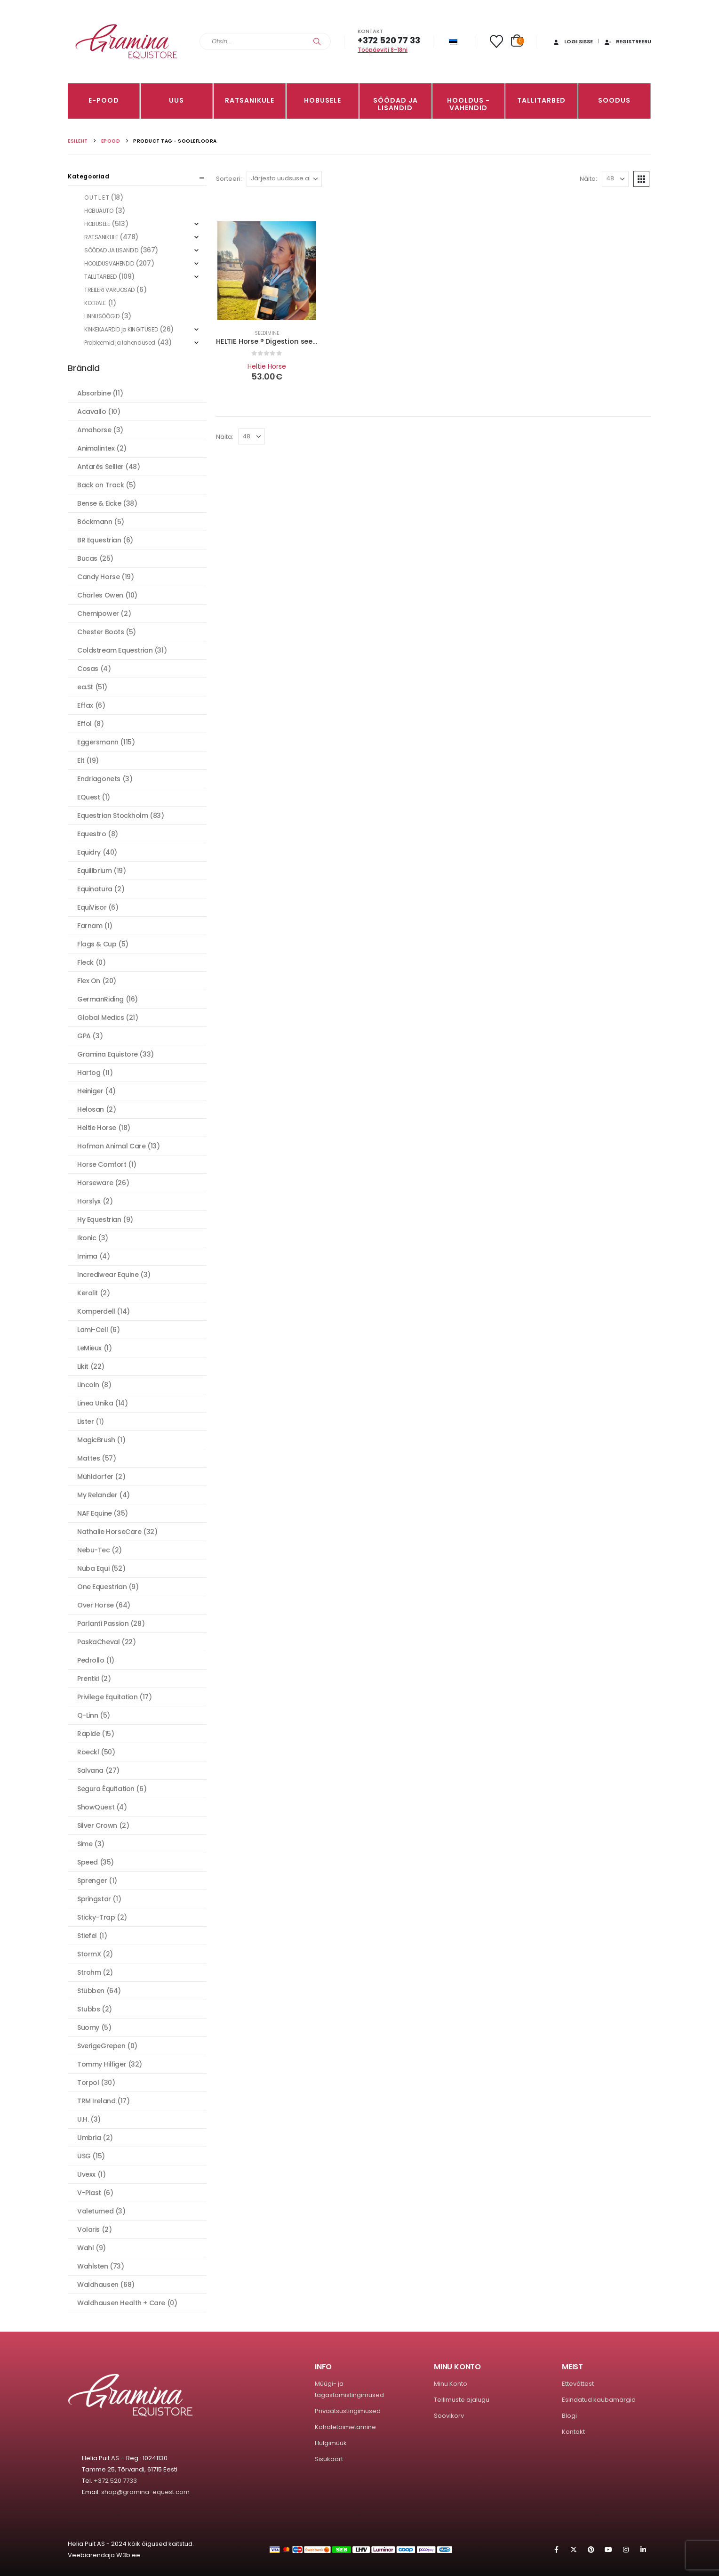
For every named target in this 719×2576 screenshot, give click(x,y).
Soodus (614, 100)
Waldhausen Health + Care (121, 2303)
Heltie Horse (267, 366)
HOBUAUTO (98, 211)
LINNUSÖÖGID (101, 316)
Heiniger (90, 1091)
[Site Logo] (126, 42)
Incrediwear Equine (107, 1274)
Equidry (89, 852)
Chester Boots (100, 632)
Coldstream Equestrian (114, 650)
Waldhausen (98, 2284)
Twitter (574, 2550)
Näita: (588, 178)
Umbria (89, 2137)
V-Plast (89, 2192)
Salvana (90, 1770)
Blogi (569, 2415)
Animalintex (95, 448)
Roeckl (88, 1752)
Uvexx (86, 2174)
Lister (85, 1421)
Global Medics (100, 1017)
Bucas (87, 558)
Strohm (89, 1972)
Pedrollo (90, 1660)
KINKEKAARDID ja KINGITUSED (121, 329)
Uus (176, 100)
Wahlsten (92, 2266)
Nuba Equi (93, 1568)
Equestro (91, 834)
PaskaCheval (98, 1642)
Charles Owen (100, 595)
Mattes (88, 1458)
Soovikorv (449, 2415)
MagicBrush (96, 1440)
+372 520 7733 (115, 2480)
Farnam (89, 925)
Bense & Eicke (99, 503)
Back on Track (100, 485)
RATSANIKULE (249, 100)
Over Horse (95, 1605)
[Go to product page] (266, 270)
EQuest (88, 797)
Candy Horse (98, 576)
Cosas (87, 668)
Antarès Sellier (100, 466)
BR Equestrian (99, 540)
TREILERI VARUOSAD (109, 290)
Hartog (88, 1072)
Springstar (94, 1899)
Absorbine (94, 393)
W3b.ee (128, 2555)
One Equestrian (102, 1586)
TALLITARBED (541, 100)
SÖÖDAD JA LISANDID (395, 104)
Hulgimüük (331, 2443)
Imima (87, 1256)
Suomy (88, 2027)
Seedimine (267, 333)
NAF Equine (94, 1513)
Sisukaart (329, 2459)
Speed (87, 1862)
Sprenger (92, 1880)
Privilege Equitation (107, 1697)
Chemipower (98, 613)
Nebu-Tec (93, 1550)
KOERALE (95, 303)
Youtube (608, 2550)
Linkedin (643, 2550)
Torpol (88, 2082)
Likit (82, 1366)
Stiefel (87, 1935)
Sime (84, 1844)
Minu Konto (450, 2383)
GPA (84, 1036)
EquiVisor (91, 907)
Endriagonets (98, 778)
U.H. (82, 2119)
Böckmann (94, 521)
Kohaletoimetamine (345, 2427)
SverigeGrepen (101, 2046)
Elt (81, 760)
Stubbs (88, 2009)
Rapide (88, 1733)
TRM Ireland (96, 2101)
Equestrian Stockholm (112, 815)
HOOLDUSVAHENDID (109, 263)
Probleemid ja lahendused (119, 343)
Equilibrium (94, 870)
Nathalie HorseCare (109, 1531)
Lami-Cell (92, 1329)
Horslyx (89, 1201)
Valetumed (95, 2211)
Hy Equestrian (99, 1219)
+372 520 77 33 (389, 40)
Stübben (90, 1990)
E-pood (103, 100)
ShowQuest (95, 1807)
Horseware (95, 1182)
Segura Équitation (106, 1788)
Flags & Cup (96, 944)
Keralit (87, 1293)
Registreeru (627, 41)
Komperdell (96, 1311)
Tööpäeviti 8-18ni (382, 50)
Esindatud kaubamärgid (599, 2399)
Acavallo (91, 411)
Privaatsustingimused (348, 2410)
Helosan (90, 1109)
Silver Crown (97, 1825)
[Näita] (615, 179)
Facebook (556, 2550)
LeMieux (89, 1348)
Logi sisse (572, 41)
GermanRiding (100, 999)
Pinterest (591, 2550)
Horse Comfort (102, 1164)
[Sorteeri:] (284, 179)
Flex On (88, 980)
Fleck (85, 962)
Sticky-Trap (96, 1917)
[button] (641, 179)
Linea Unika (95, 1403)
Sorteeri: (229, 178)
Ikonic (86, 1238)
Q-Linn (87, 1715)
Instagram (626, 2550)
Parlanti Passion (102, 1623)
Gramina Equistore (107, 1054)
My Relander (97, 1495)
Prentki (88, 1678)
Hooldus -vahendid (468, 104)
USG (84, 2156)
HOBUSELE (322, 100)
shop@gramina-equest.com (145, 2491)
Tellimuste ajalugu (461, 2399)
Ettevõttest (578, 2383)
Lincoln (88, 1384)
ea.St (85, 687)
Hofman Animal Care (111, 1146)
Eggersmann (98, 742)
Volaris (88, 2229)
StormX (89, 1954)
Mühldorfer (95, 1476)
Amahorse (94, 430)
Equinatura (94, 889)
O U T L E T (96, 198)
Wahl (85, 2248)
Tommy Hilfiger (101, 2064)
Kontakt (573, 2431)
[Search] (317, 41)
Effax (85, 705)
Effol (84, 723)
